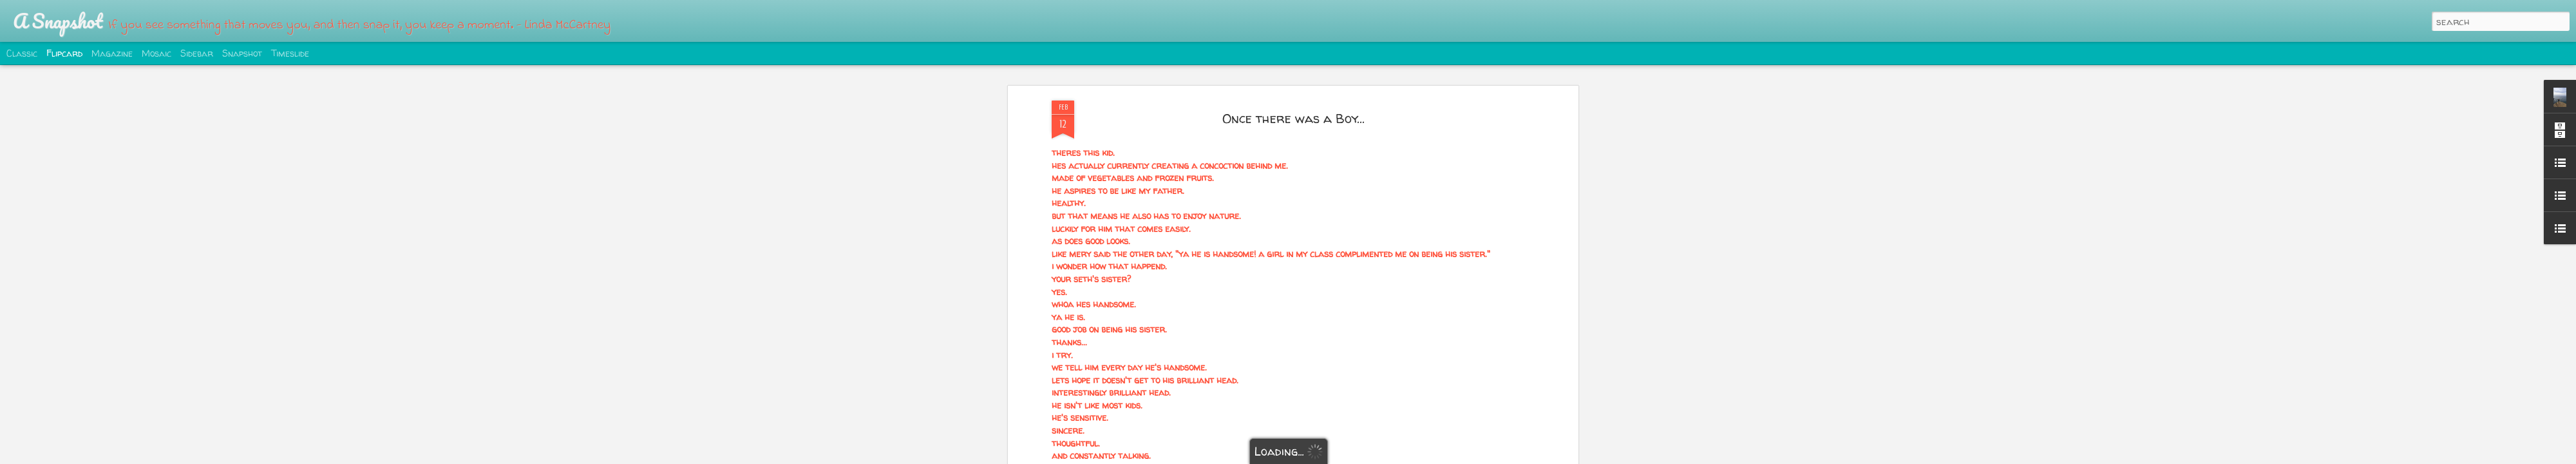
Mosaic (156, 53)
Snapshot (242, 53)
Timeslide (290, 53)
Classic (21, 53)
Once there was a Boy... (1293, 118)
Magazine (112, 53)
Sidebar (196, 53)
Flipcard (64, 53)
